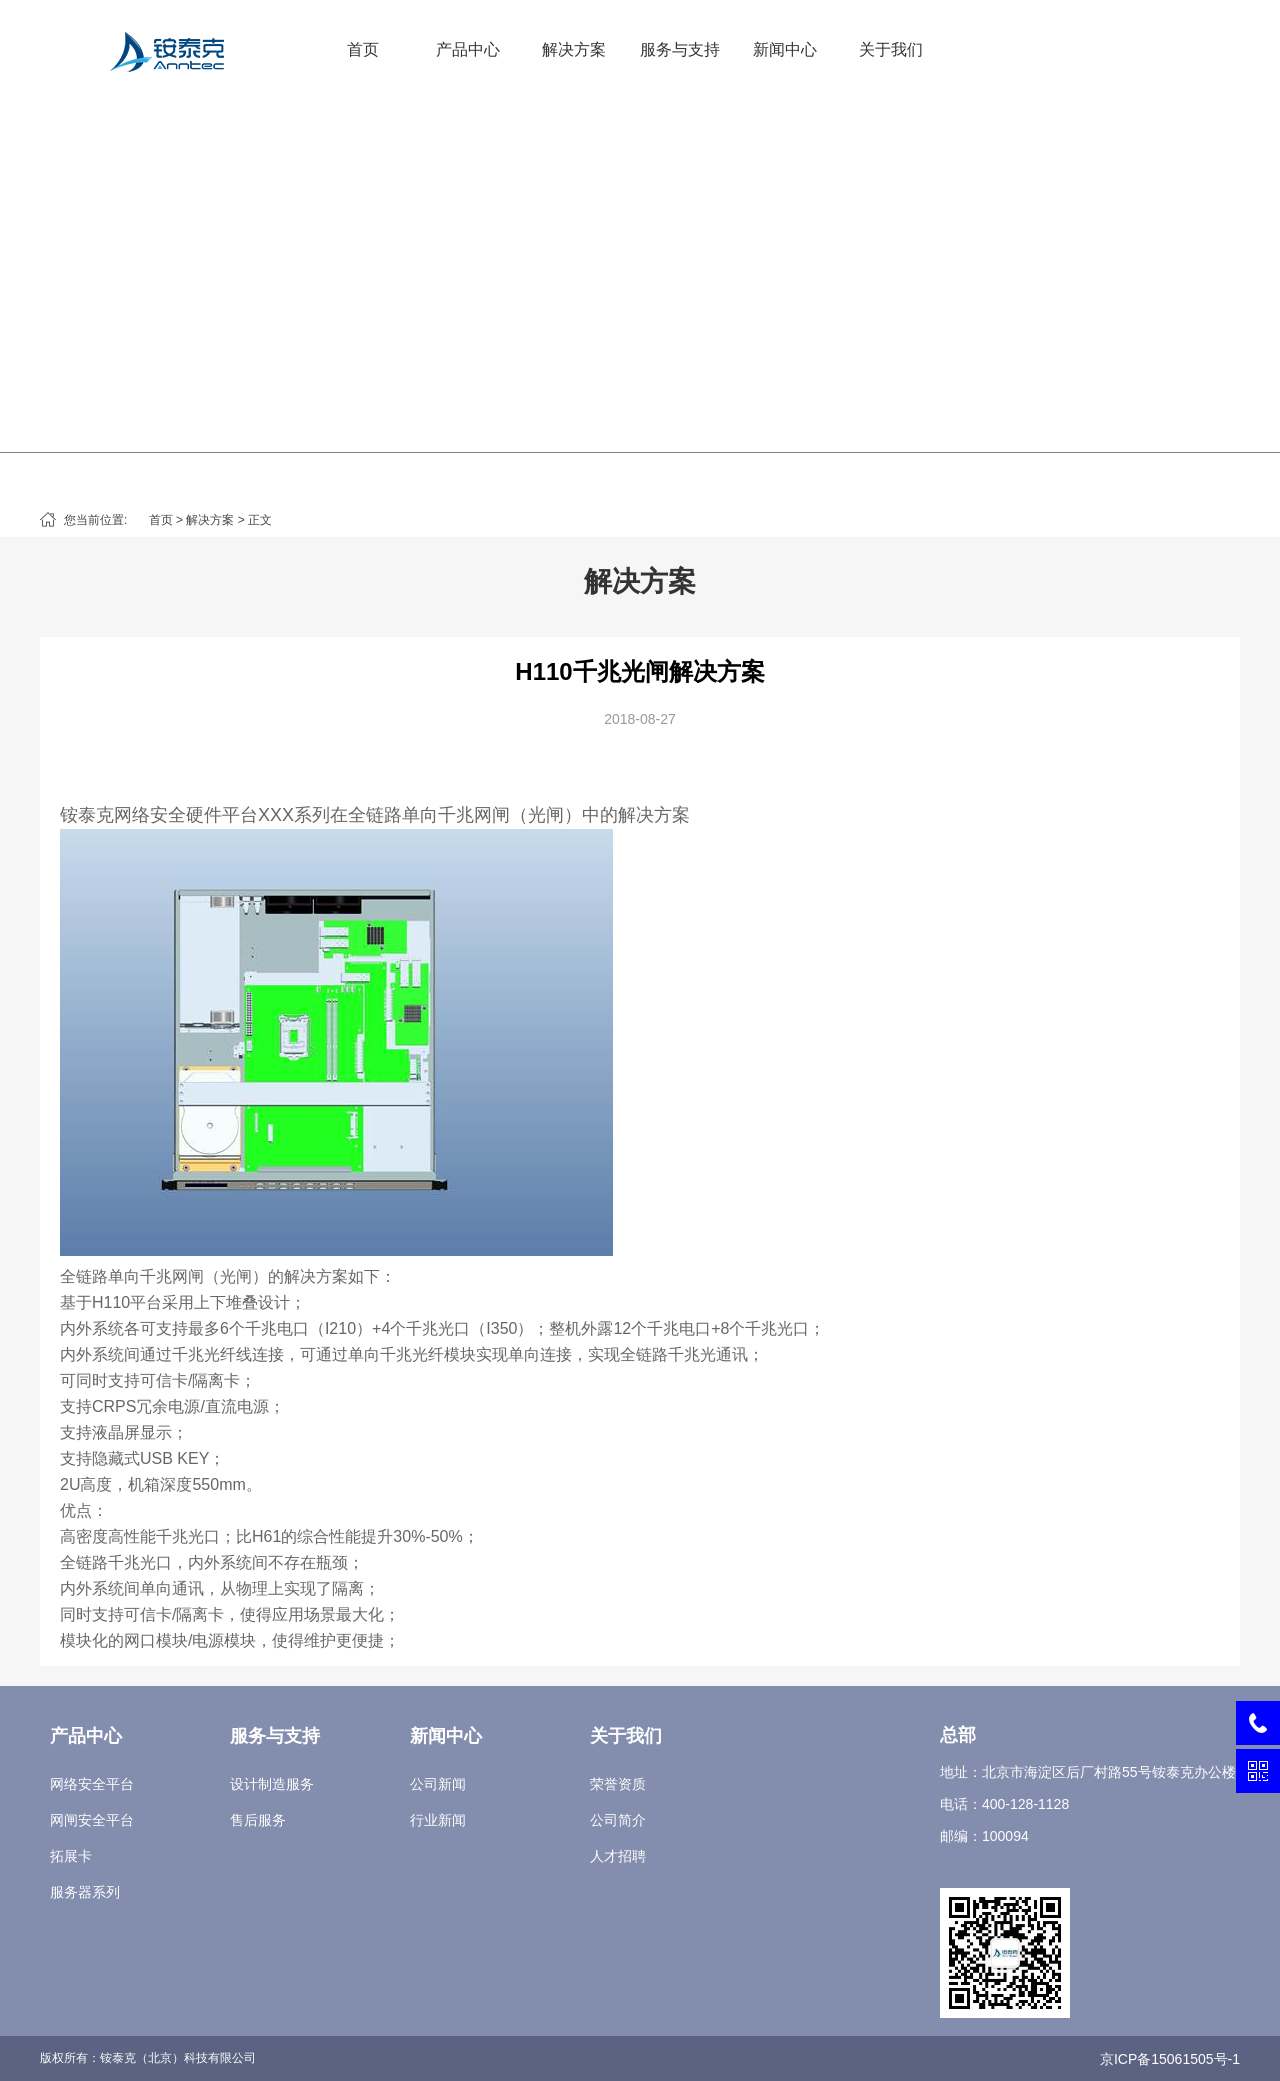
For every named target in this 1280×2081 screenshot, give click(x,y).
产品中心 (468, 49)
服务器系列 (85, 1892)
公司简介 (618, 1820)
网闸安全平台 (92, 1820)
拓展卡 (71, 1856)
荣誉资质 (618, 1784)
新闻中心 (785, 49)
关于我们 (891, 49)
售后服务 (258, 1820)
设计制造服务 (272, 1784)
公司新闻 (438, 1784)
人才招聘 (618, 1856)
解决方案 (574, 49)
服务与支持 (680, 49)
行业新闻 (438, 1820)
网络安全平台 (92, 1784)
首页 (363, 49)
